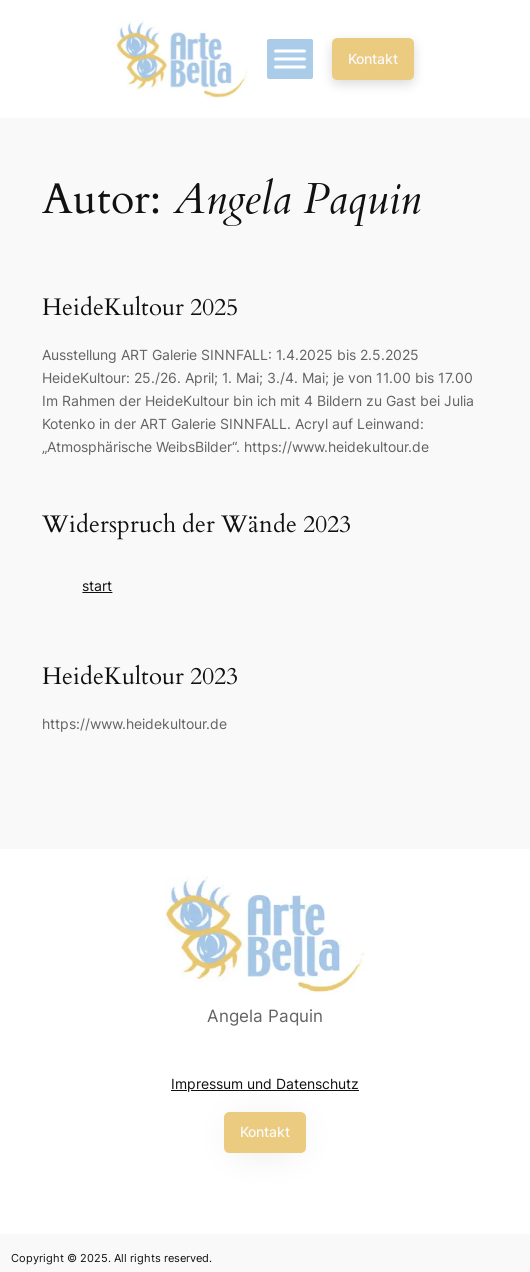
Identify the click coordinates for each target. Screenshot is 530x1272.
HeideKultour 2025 (140, 308)
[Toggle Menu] (290, 58)
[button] (373, 59)
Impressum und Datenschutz (265, 1083)
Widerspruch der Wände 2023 (196, 525)
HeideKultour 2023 (140, 677)
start (97, 585)
